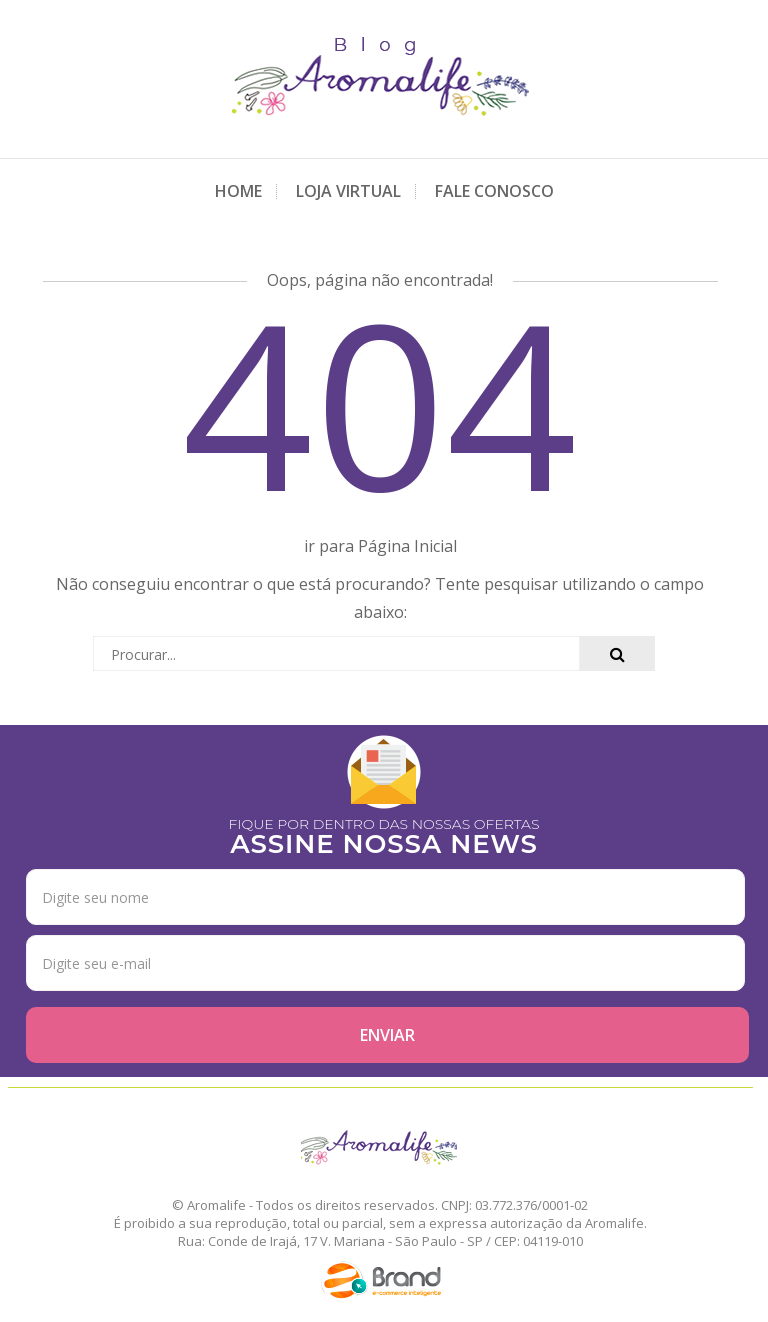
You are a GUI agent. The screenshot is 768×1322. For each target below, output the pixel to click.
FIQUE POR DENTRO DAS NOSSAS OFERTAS (384, 834)
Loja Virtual (348, 191)
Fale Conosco (494, 191)
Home (238, 191)
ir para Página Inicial (380, 546)
